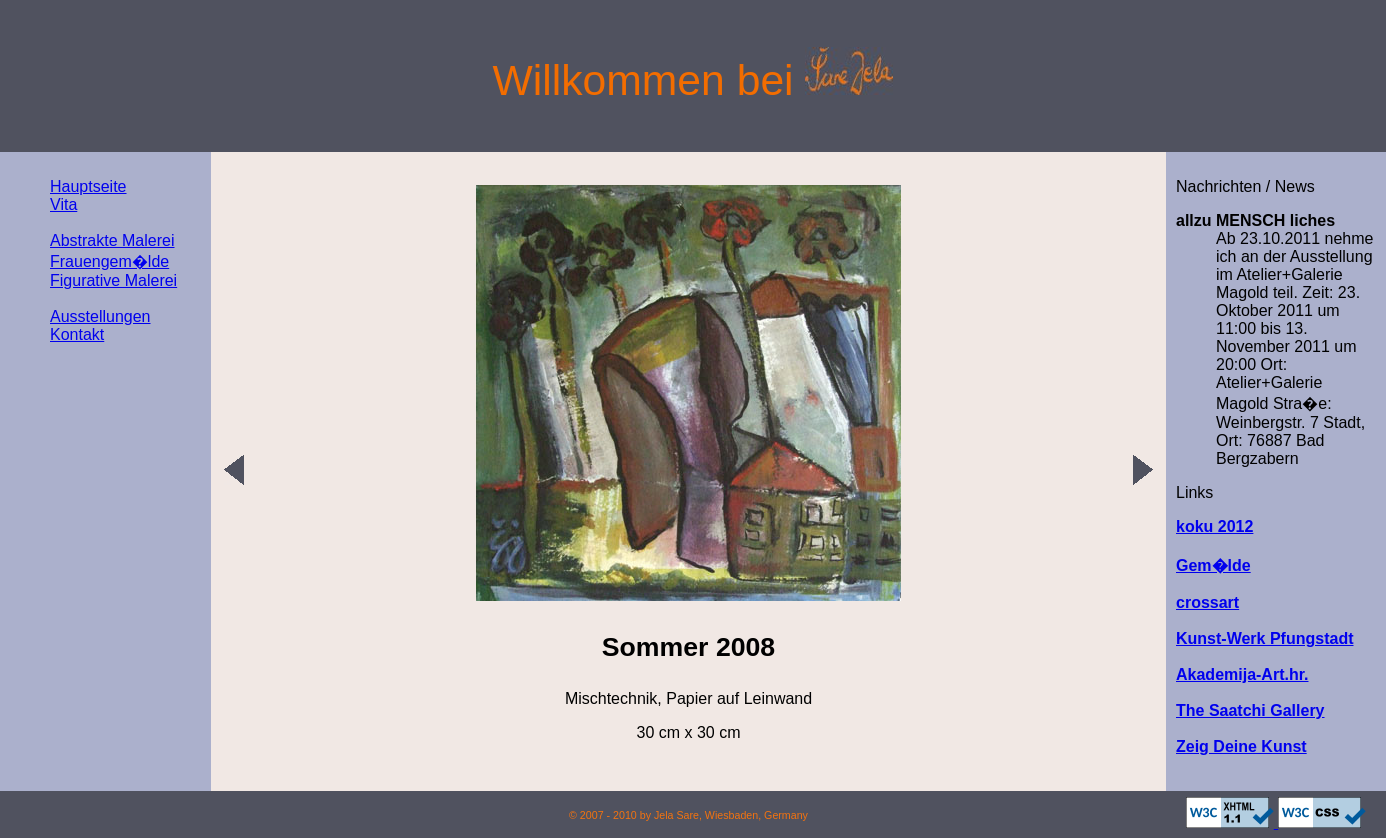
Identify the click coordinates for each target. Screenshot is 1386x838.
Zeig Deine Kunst (1241, 746)
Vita (63, 204)
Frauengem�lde (109, 261)
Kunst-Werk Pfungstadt (1264, 638)
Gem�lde (1213, 565)
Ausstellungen (100, 316)
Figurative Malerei (113, 280)
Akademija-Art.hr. (1242, 674)
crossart (1207, 602)
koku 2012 (1214, 526)
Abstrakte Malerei (112, 240)
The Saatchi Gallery (1250, 710)
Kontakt (77, 334)
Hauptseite (88, 186)
